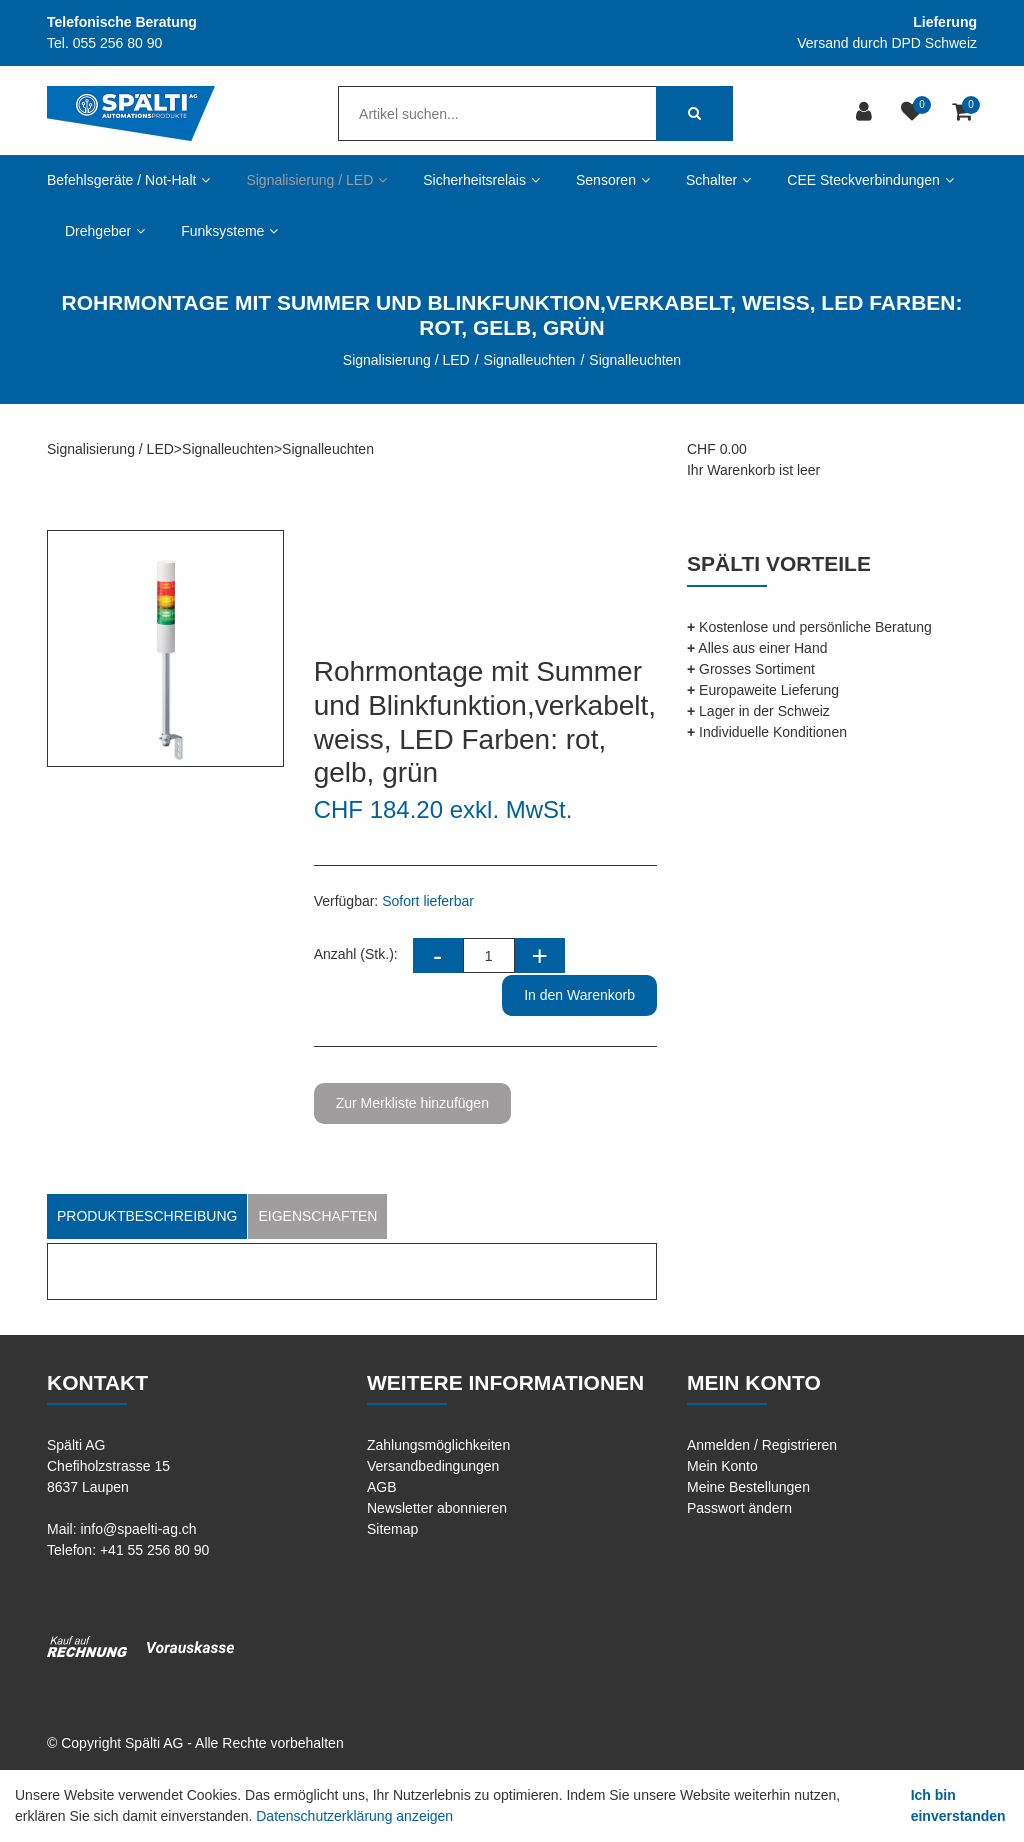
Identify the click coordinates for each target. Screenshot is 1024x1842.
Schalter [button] (718, 180)
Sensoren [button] (613, 180)
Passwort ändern (739, 1508)
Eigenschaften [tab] (317, 1216)
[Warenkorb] (964, 113)
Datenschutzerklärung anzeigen (354, 1816)
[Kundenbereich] (866, 113)
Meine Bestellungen (748, 1487)
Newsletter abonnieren (437, 1508)
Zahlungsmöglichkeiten (438, 1445)
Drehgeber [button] (105, 231)
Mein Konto (722, 1466)
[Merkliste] (914, 113)
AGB (382, 1487)
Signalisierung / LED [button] (316, 180)
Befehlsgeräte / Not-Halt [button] (128, 180)
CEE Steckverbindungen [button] (870, 180)
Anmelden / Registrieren (762, 1445)
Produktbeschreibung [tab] (147, 1216)
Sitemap (392, 1529)
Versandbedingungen (433, 1466)
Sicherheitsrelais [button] (481, 180)
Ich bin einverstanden (958, 1805)
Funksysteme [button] (229, 231)
